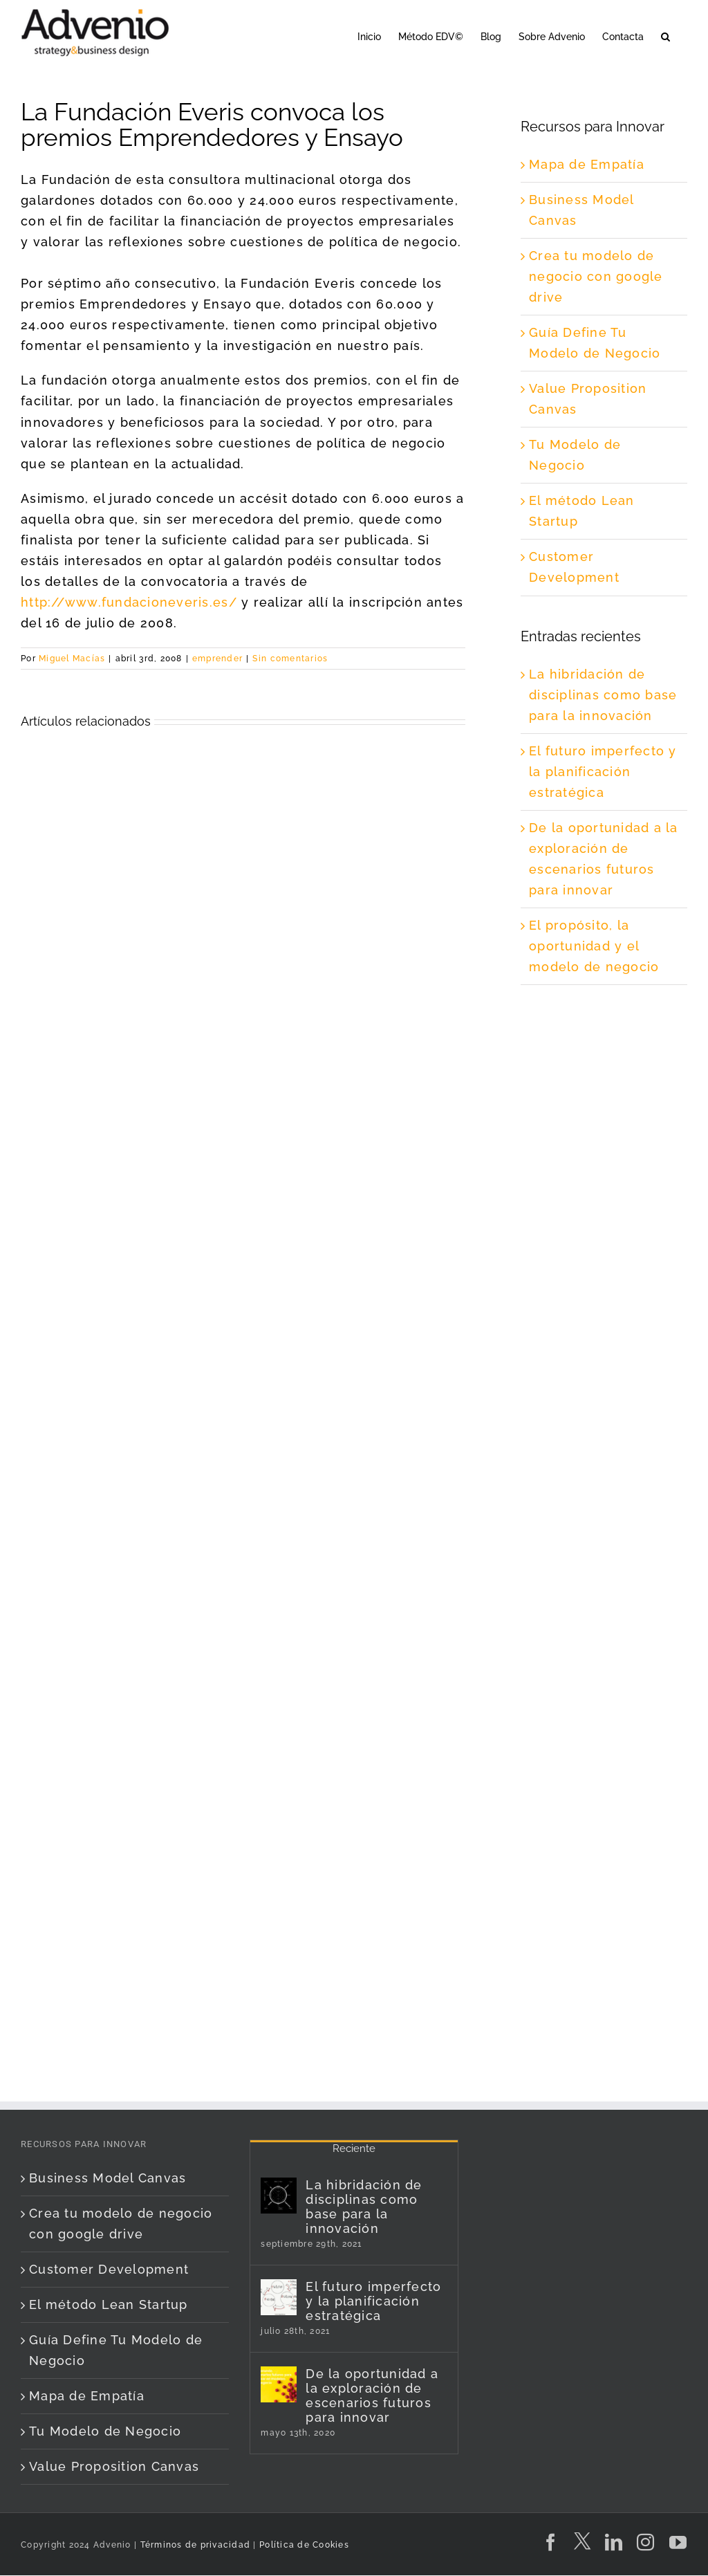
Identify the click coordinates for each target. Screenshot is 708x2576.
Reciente (354, 2148)
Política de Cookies (304, 2545)
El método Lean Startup (108, 2304)
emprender (217, 658)
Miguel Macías (72, 658)
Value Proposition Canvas (114, 2466)
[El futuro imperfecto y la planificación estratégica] (279, 2297)
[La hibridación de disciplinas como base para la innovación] (279, 2196)
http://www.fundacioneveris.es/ (129, 602)
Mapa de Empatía (586, 164)
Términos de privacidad (193, 2545)
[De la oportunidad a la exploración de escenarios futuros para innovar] (279, 2384)
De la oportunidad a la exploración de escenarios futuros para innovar (372, 2395)
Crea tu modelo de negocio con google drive (596, 276)
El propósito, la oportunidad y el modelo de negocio (594, 946)
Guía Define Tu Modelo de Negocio (116, 2350)
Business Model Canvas (107, 2178)
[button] (665, 35)
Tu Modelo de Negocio (105, 2431)
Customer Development (109, 2269)
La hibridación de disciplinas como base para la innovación (603, 695)
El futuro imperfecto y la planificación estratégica (603, 772)
